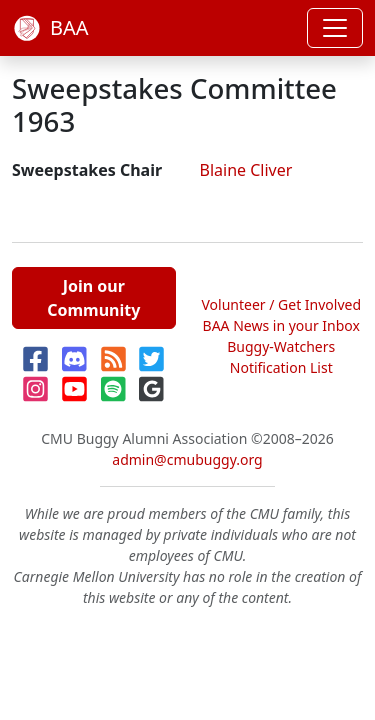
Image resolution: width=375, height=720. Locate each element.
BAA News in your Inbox (281, 325)
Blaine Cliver (246, 170)
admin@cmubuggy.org (187, 459)
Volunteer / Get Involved (281, 304)
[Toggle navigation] (335, 28)
